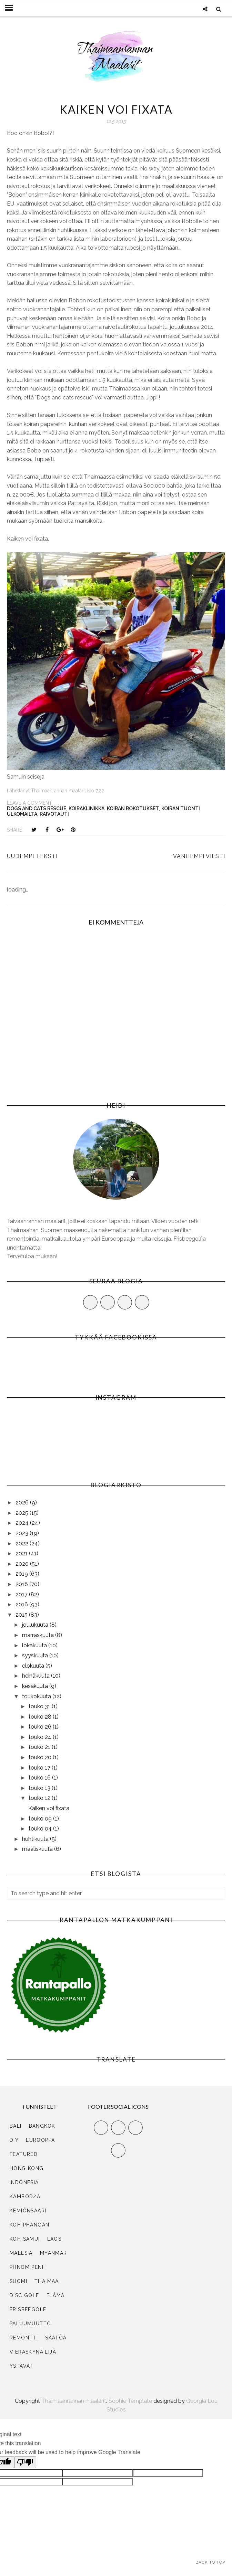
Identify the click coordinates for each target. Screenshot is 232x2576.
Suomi (18, 2281)
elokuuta (34, 1665)
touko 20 (41, 1757)
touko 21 (40, 1747)
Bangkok (42, 2126)
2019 (22, 1574)
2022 (23, 1543)
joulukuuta (36, 1624)
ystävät (21, 2366)
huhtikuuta (36, 1839)
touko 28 (41, 1716)
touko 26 (41, 1726)
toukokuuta (37, 1696)
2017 (22, 1594)
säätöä (56, 2337)
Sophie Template (130, 2401)
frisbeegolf (28, 2309)
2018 (22, 1584)
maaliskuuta (38, 1849)
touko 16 (40, 1777)
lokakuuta (35, 1645)
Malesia (21, 2253)
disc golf (24, 2295)
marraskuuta (38, 1635)
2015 (22, 1615)
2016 (22, 1604)
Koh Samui (25, 2239)
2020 (23, 1564)
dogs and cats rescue (36, 808)
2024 (23, 1523)
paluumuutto (30, 2323)
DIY (14, 2140)
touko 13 (40, 1788)
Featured (24, 2154)
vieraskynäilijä (33, 2352)
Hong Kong (27, 2168)
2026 (23, 1502)
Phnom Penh (28, 2267)
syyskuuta (35, 1655)
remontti (24, 2337)
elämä (56, 2295)
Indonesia (24, 2182)
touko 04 (41, 1828)
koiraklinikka (86, 808)
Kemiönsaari (28, 2210)
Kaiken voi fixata (48, 1808)
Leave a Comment (29, 803)
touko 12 (40, 1798)
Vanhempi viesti (199, 856)
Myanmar (53, 2253)
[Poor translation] (25, 2462)
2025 (23, 1513)
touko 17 (40, 1767)
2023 (23, 1533)
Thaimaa (46, 2281)
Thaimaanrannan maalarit (73, 2401)
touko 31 (40, 1706)
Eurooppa (40, 2140)
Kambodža (25, 2196)
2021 (22, 1553)
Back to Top (210, 2562)
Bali (16, 2126)
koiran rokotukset (133, 808)
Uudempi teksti (32, 856)
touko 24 (41, 1737)
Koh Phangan (29, 2225)
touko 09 (41, 1818)
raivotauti (54, 814)
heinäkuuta (36, 1675)
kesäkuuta (35, 1686)
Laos (54, 2239)
